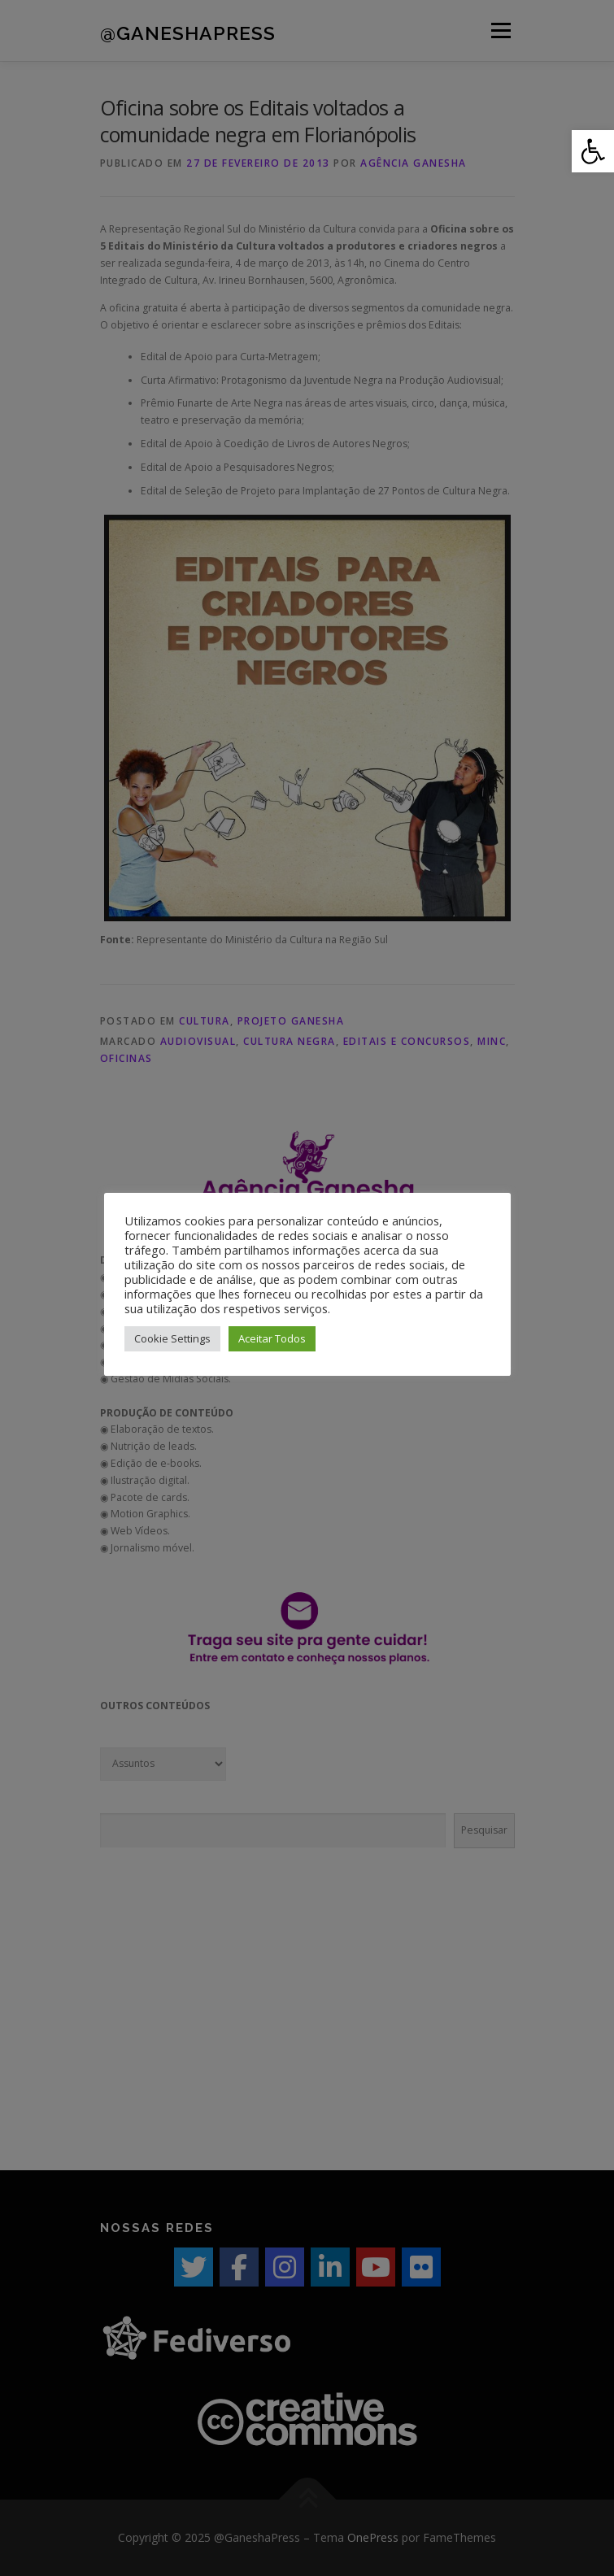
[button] (593, 151)
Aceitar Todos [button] (272, 1338)
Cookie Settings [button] (172, 1338)
